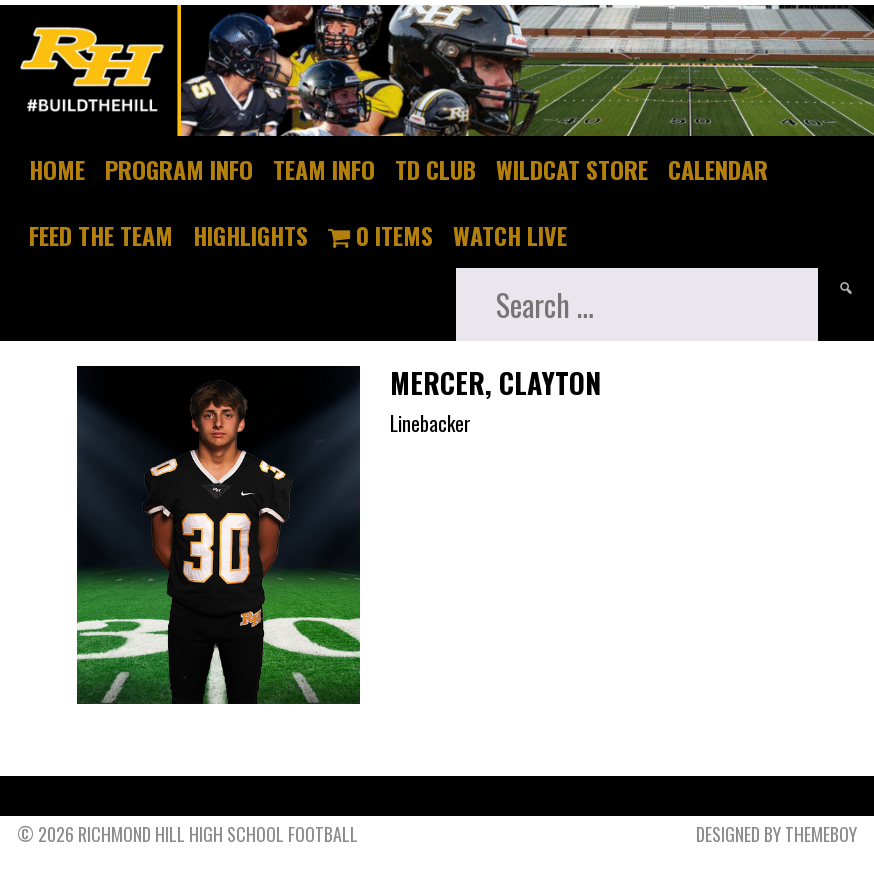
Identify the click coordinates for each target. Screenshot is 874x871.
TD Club (435, 169)
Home (57, 169)
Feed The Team (101, 235)
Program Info (179, 169)
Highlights (250, 235)
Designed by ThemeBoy (776, 834)
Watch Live (510, 235)
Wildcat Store (572, 169)
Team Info (324, 169)
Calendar (718, 169)
